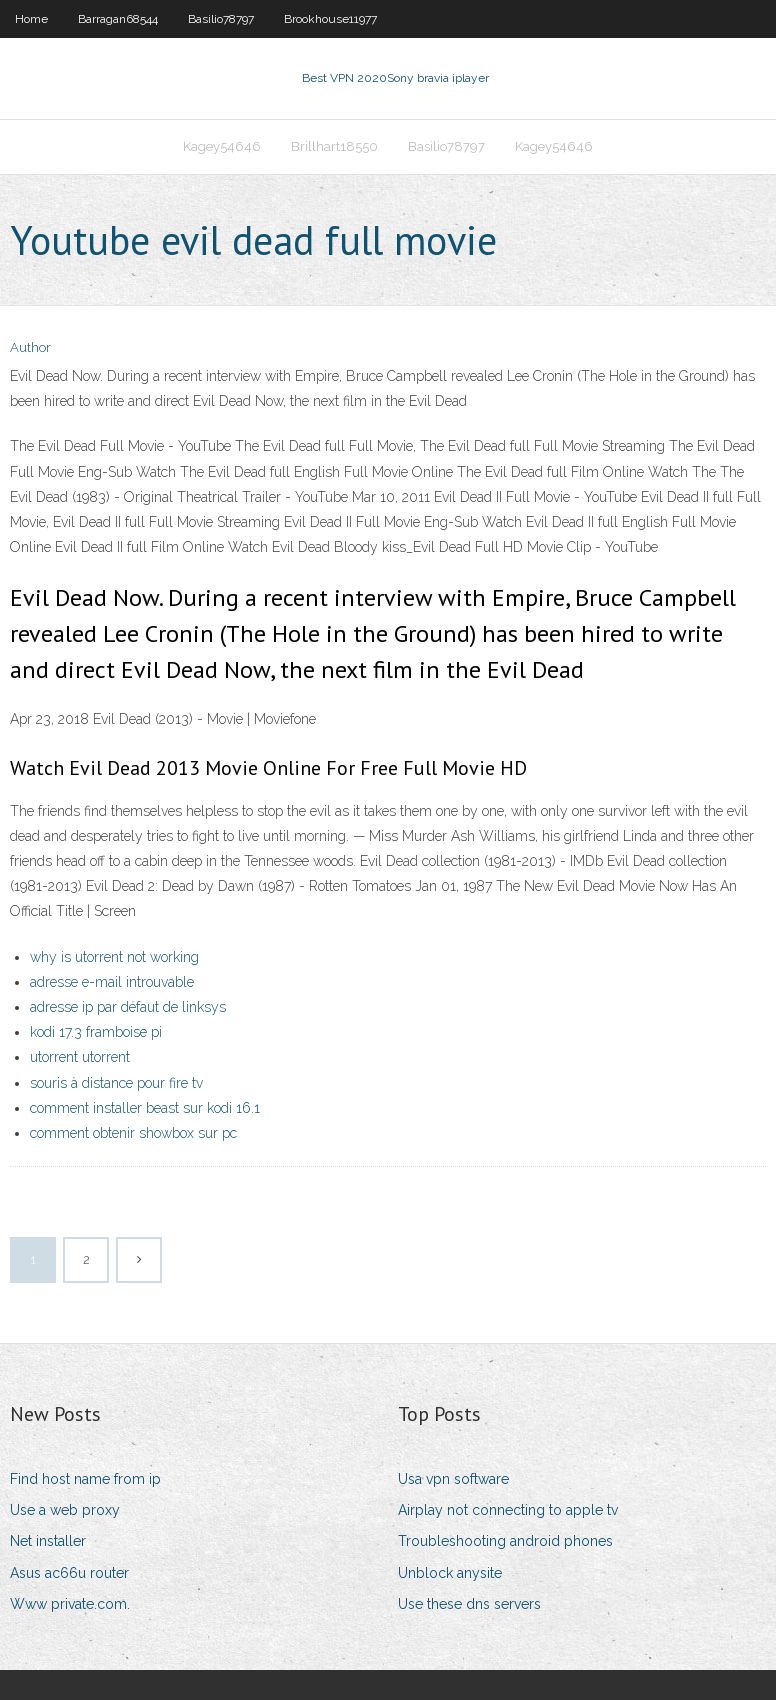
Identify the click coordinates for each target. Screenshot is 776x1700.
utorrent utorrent (80, 1057)
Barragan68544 (118, 19)
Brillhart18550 (334, 146)
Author (30, 347)
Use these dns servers (469, 1604)
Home (31, 19)
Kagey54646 (222, 146)
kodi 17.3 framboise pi (96, 1032)
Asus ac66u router (69, 1573)
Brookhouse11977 (330, 19)
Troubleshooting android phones (505, 1541)
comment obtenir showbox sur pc (133, 1133)
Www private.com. (70, 1604)
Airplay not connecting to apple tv (508, 1510)
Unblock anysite (450, 1573)
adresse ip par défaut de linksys (128, 1007)
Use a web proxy (65, 1510)
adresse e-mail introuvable (112, 982)
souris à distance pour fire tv (116, 1083)
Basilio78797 (221, 19)
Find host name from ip (85, 1479)
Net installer (48, 1541)
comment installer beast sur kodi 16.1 (145, 1108)
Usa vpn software (453, 1479)
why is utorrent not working (114, 957)
